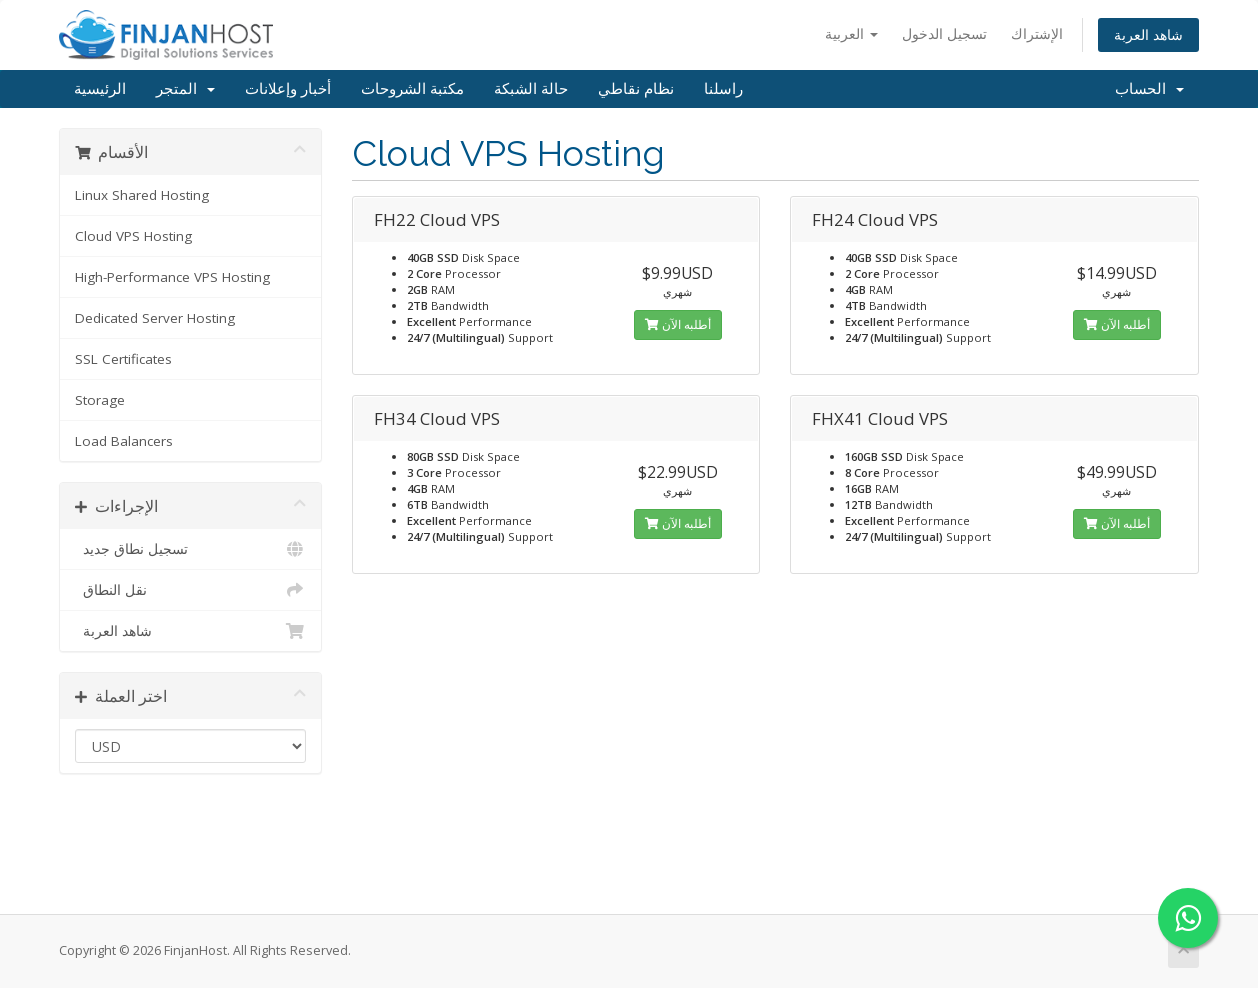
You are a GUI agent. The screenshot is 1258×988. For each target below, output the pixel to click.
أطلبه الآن (678, 324)
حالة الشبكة (531, 89)
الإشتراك (1037, 33)
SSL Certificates (123, 359)
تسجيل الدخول (944, 33)
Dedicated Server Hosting (155, 318)
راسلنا (723, 89)
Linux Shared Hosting (142, 195)
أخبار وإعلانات (288, 89)
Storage (100, 400)
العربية (851, 33)
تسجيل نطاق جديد (190, 549)
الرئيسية (100, 89)
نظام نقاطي (636, 89)
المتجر (185, 89)
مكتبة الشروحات (412, 89)
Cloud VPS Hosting (133, 236)
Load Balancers (124, 441)
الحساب (1149, 89)
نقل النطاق (190, 590)
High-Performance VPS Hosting (172, 277)
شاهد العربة (1148, 34)
